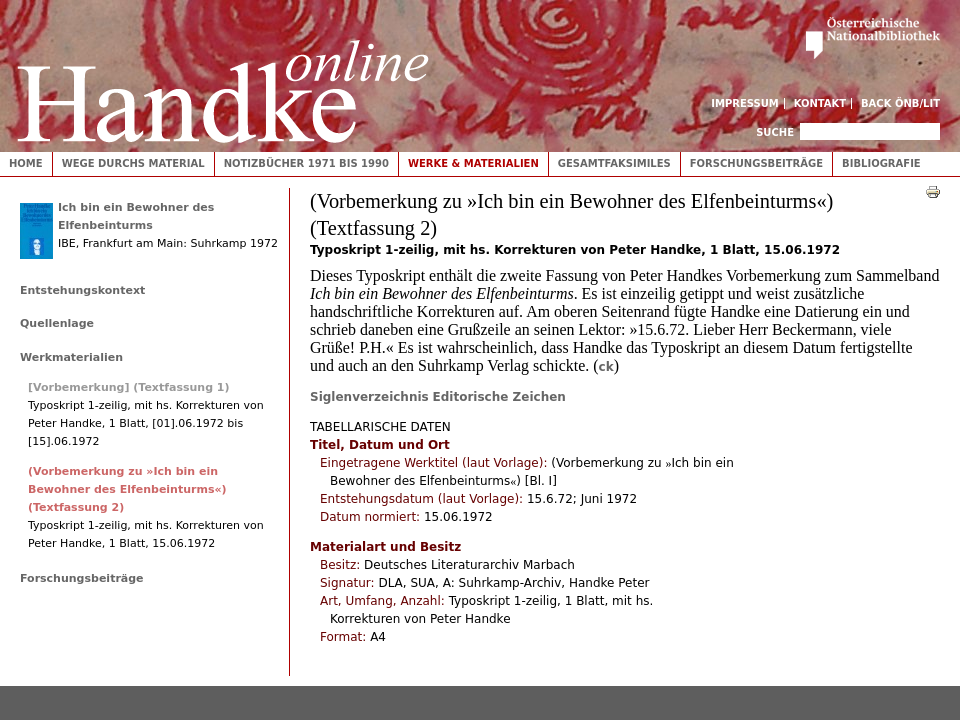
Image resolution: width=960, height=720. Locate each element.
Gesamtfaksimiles (614, 163)
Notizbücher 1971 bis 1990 (306, 163)
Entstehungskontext (82, 290)
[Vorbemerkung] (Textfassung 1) (129, 387)
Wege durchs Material (133, 163)
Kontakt (820, 103)
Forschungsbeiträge (756, 163)
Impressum (745, 103)
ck (606, 367)
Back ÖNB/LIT (900, 103)
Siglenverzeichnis (369, 397)
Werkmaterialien (71, 357)
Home (26, 163)
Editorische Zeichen (499, 397)
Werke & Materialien (473, 163)
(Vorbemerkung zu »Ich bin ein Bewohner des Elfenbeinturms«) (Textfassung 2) (127, 489)
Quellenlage (57, 323)
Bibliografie (881, 163)
